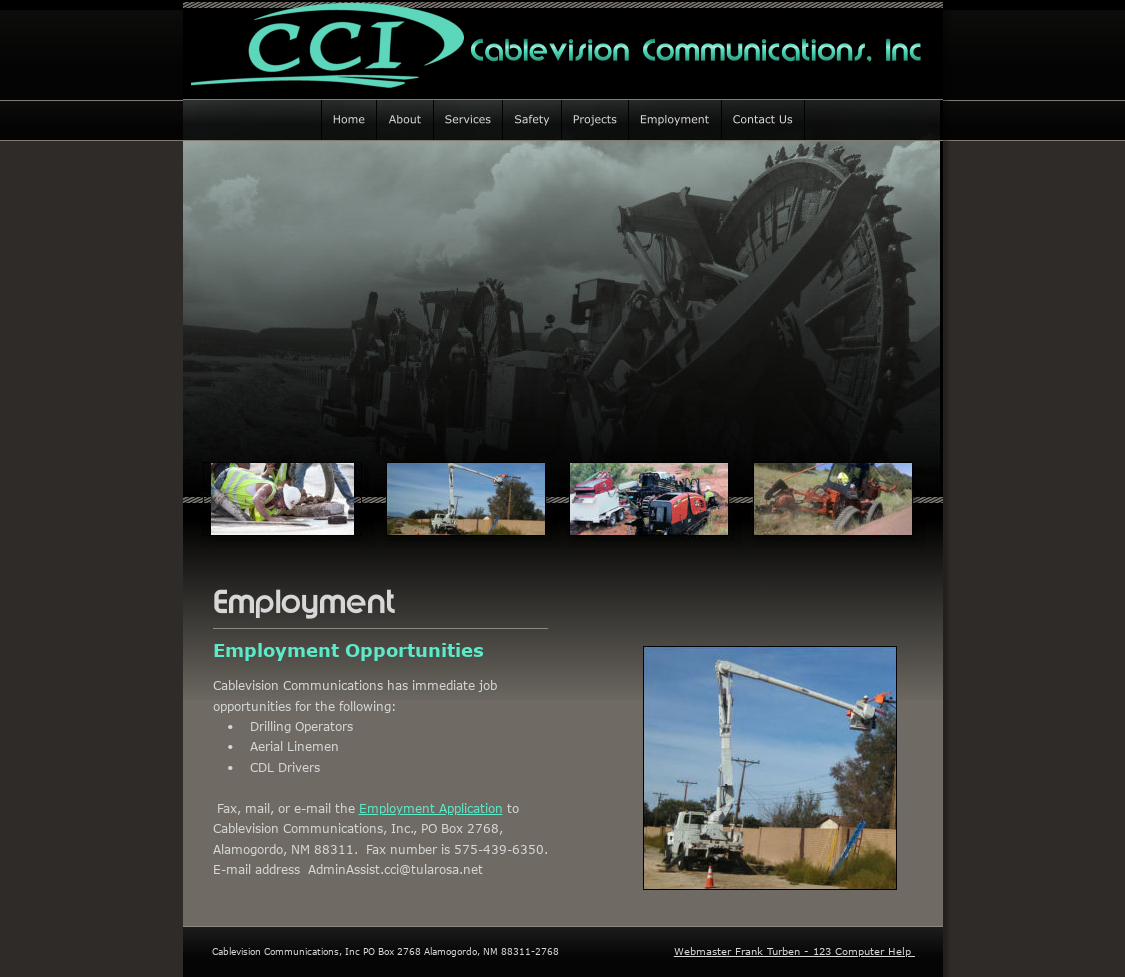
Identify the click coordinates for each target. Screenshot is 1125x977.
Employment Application (431, 808)
